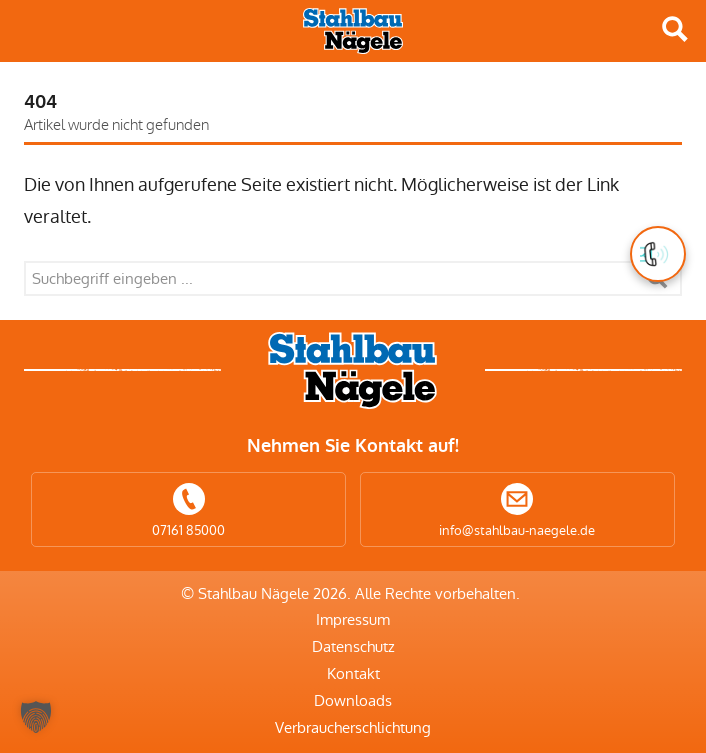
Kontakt (353, 673)
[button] (36, 717)
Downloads (353, 700)
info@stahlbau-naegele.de (517, 530)
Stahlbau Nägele (353, 31)
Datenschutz (353, 646)
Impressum (353, 619)
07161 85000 (188, 530)
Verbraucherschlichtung (353, 727)
